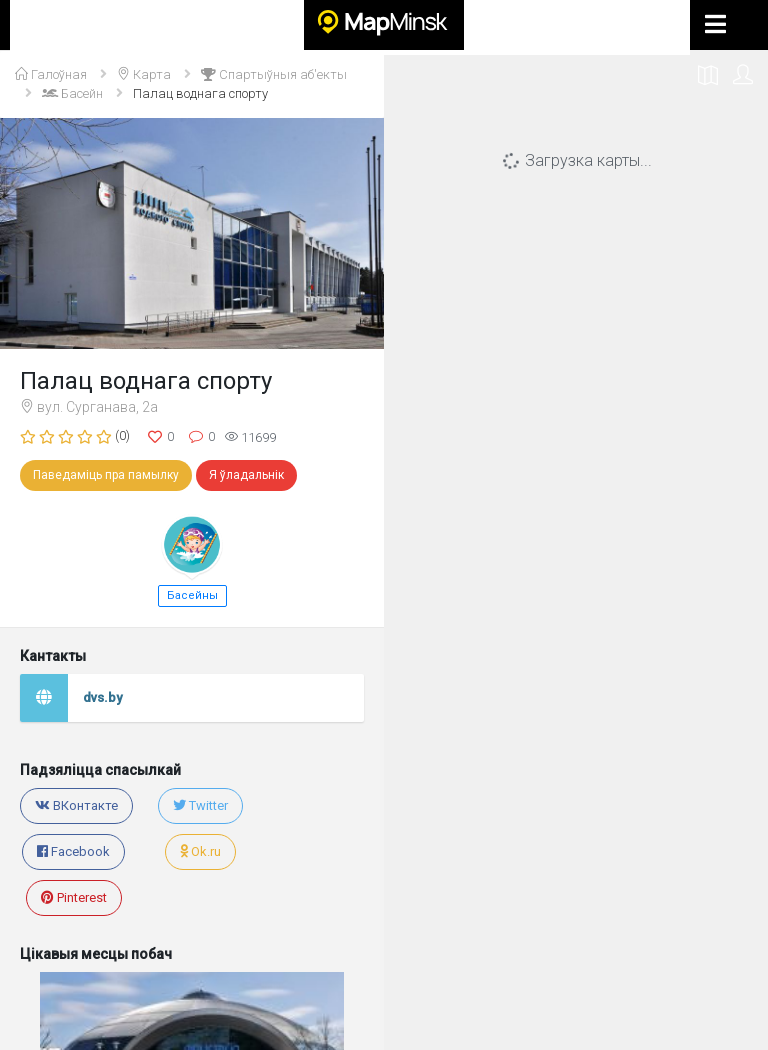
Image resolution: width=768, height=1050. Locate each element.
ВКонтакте (76, 805)
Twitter (200, 805)
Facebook (73, 851)
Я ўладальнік (246, 475)
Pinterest (74, 897)
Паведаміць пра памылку (106, 475)
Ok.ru (200, 851)
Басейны (192, 595)
